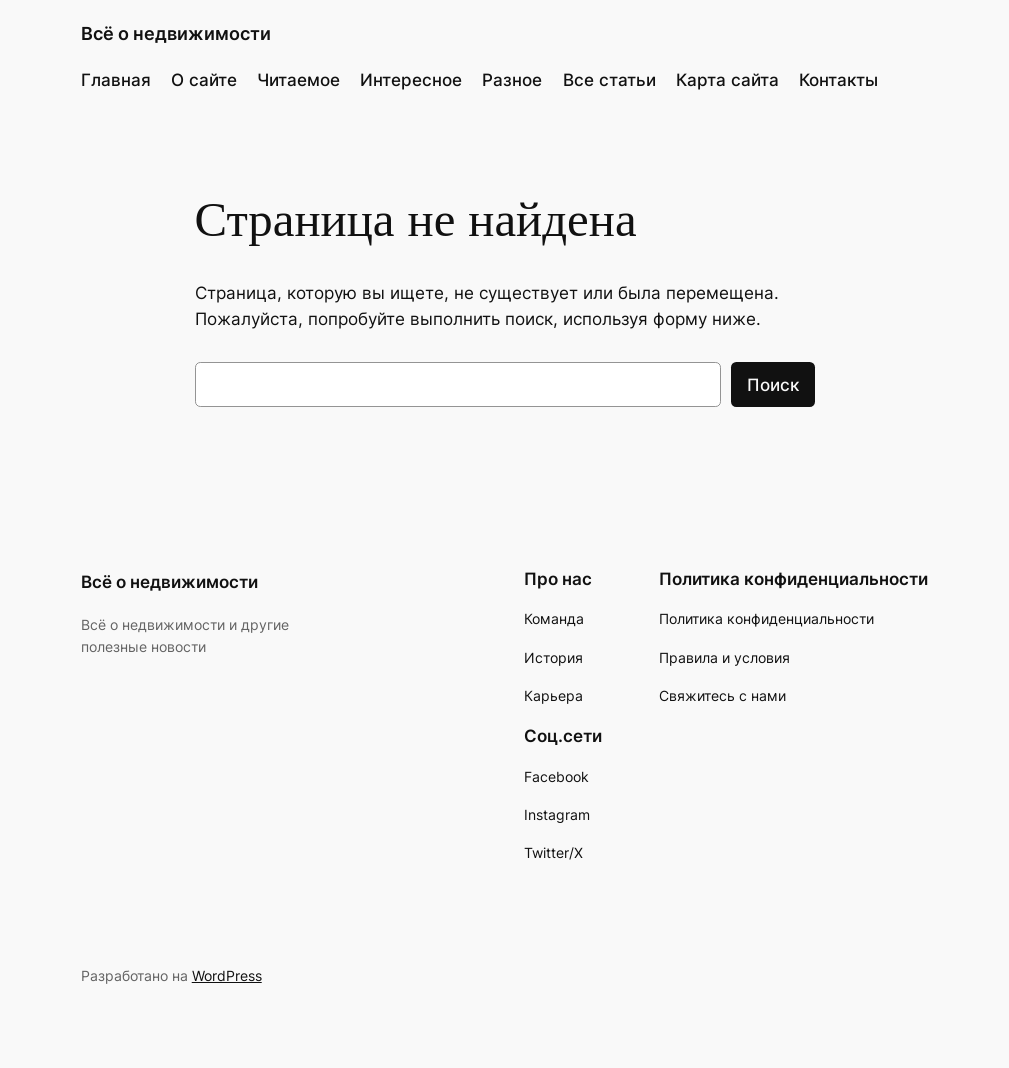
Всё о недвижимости (176, 33)
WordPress (227, 975)
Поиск (773, 385)
